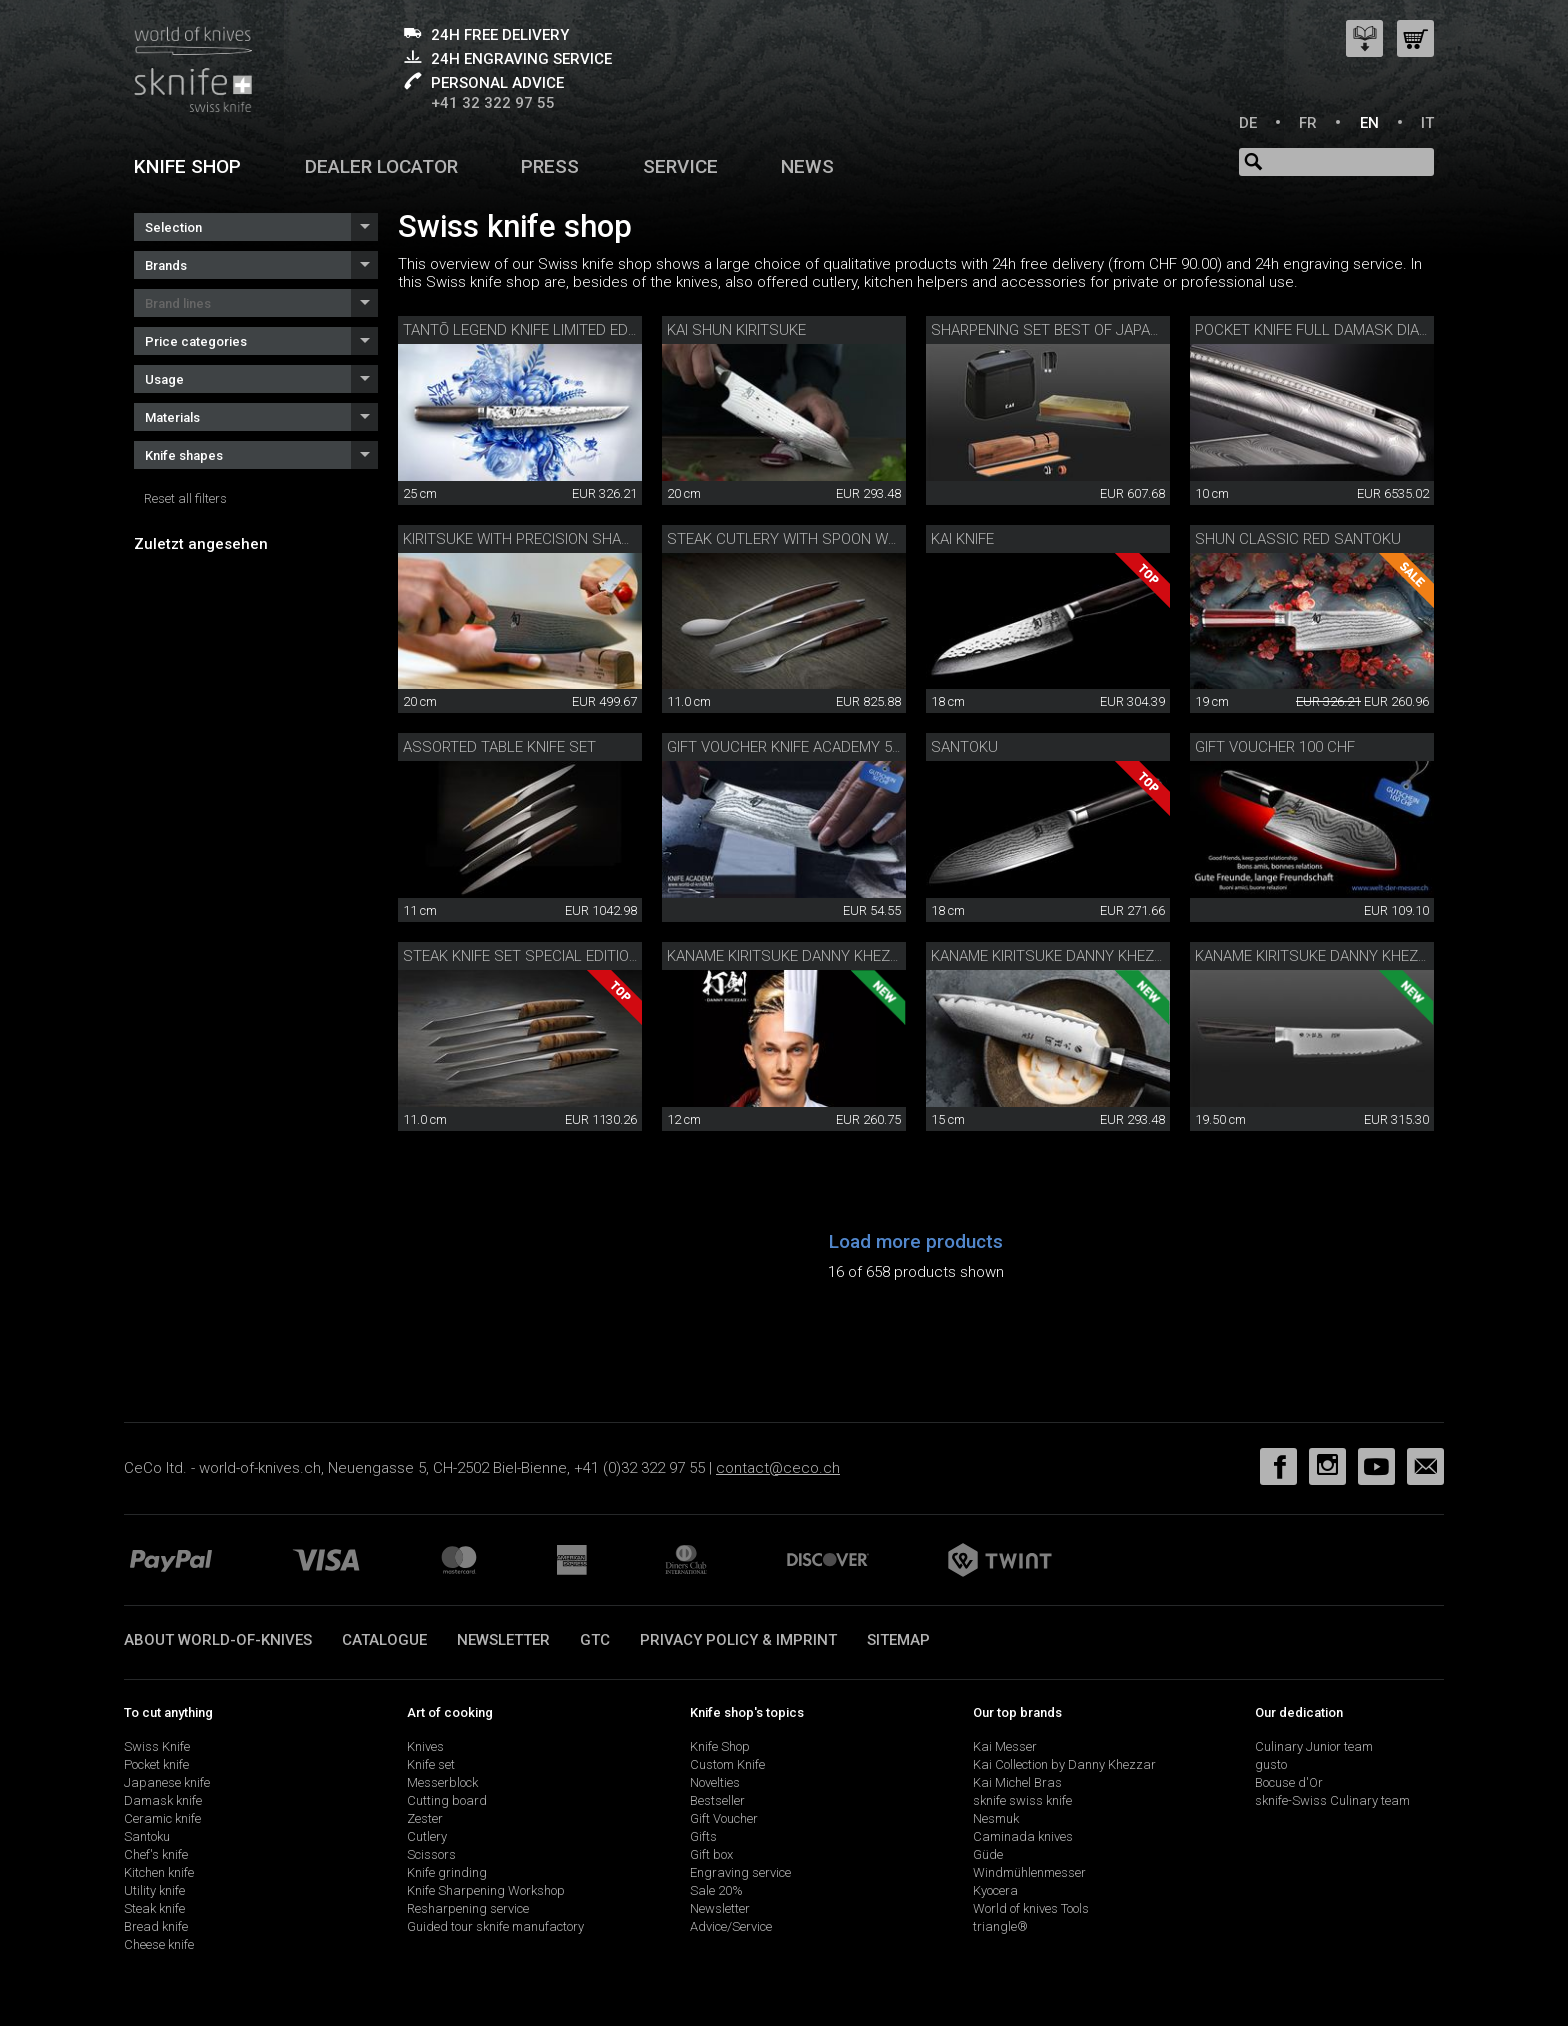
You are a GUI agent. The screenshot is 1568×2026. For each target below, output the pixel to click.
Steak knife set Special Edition (521, 956)
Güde (988, 1854)
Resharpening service (468, 1908)
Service (680, 166)
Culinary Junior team (1314, 1746)
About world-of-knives (218, 1640)
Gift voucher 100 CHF (1275, 747)
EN (1369, 123)
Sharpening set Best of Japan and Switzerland (1113, 330)
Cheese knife (159, 1944)
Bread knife (156, 1926)
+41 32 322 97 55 (493, 103)
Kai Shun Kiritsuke (736, 330)
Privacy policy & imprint (738, 1640)
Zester (425, 1818)
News (807, 166)
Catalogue (384, 1640)
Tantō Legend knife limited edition (533, 330)
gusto (1271, 1764)
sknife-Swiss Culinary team (1332, 1800)
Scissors (431, 1854)
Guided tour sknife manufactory (495, 1926)
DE (1248, 123)
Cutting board (447, 1800)
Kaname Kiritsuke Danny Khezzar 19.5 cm (1349, 956)
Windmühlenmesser (1029, 1872)
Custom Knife (727, 1764)
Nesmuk (996, 1818)
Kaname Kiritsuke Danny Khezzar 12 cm (815, 956)
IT (1427, 123)
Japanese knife (167, 1782)
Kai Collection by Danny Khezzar (1064, 1764)
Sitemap (898, 1640)
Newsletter (503, 1640)
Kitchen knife (159, 1872)
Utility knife (154, 1890)
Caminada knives (1023, 1836)
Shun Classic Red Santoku (1298, 539)
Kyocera (995, 1890)
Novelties (715, 1782)
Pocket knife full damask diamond (1328, 330)
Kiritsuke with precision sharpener (538, 539)
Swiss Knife (157, 1746)
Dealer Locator (381, 166)
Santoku (964, 747)
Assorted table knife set (499, 747)
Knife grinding (447, 1872)
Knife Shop (720, 1746)
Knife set (431, 1764)
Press (550, 166)
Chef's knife (156, 1854)
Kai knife (962, 539)
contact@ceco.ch (778, 1468)
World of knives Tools (1031, 1908)
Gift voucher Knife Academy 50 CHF (799, 747)
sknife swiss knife (1022, 1800)
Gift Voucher (724, 1818)
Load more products (916, 1241)
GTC (595, 1640)
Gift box (711, 1854)
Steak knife (154, 1908)
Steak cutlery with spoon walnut (800, 539)
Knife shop (187, 166)
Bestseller (717, 1800)
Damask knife (163, 1800)
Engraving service (740, 1872)
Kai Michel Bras (1017, 1782)
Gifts (703, 1836)
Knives (425, 1746)
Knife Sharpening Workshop (486, 1890)
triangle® (1000, 1926)
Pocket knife (156, 1764)
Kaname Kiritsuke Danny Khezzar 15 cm (1079, 956)
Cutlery (427, 1836)
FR (1308, 123)
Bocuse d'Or (1289, 1782)
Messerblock (442, 1782)
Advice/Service (731, 1926)
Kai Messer (1005, 1746)
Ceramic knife (162, 1818)
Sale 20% (716, 1890)
